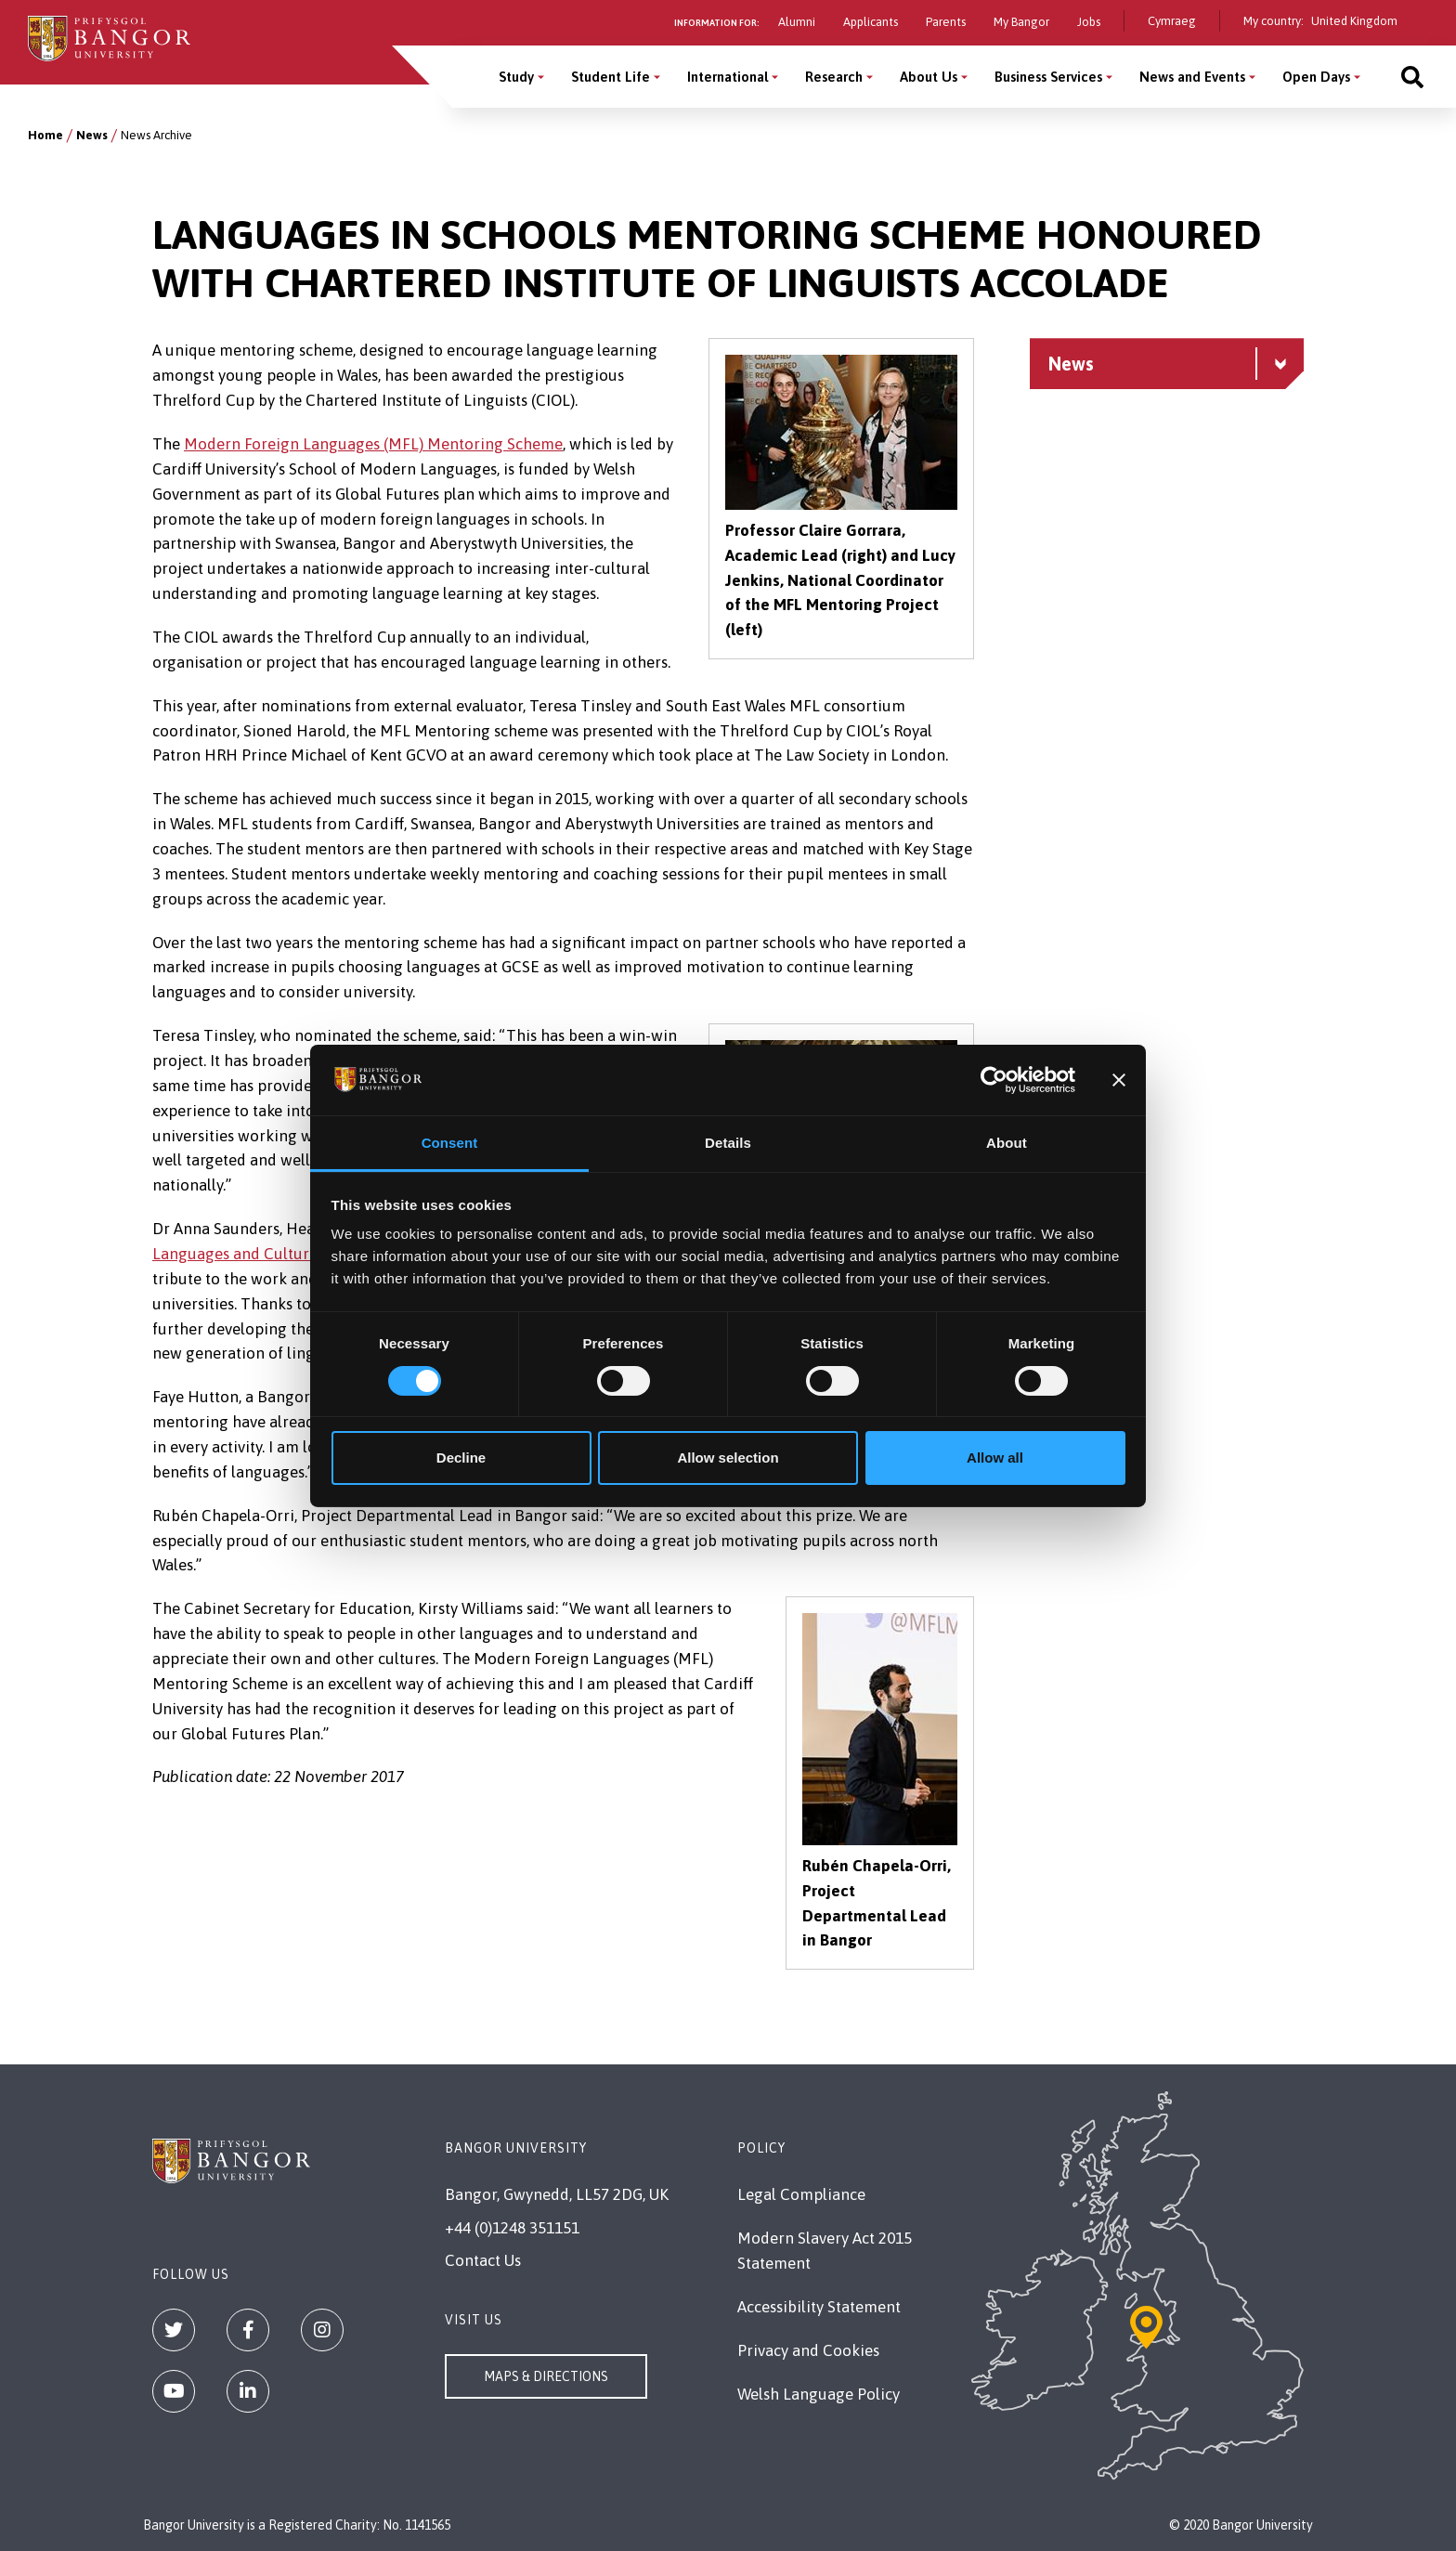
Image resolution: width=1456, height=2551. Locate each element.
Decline (461, 1457)
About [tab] (1006, 1143)
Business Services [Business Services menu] (1048, 77)
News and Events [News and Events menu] (1192, 77)
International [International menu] (727, 77)
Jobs (1088, 22)
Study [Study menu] (516, 77)
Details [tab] (728, 1143)
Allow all (995, 1457)
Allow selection (727, 1457)
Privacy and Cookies (808, 2350)
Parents (946, 22)
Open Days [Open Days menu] (1316, 77)
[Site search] (1412, 77)
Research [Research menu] (834, 77)
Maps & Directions (546, 2376)
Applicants (870, 22)
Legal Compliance (801, 2194)
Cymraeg (1172, 21)
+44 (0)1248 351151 (512, 2228)
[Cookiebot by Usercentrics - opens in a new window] (994, 1080)
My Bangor (1021, 22)
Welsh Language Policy (818, 2394)
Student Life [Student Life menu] (610, 77)
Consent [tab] (450, 1143)
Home (45, 135)
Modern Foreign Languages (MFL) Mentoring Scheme (373, 444)
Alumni (796, 22)
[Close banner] (1118, 1080)
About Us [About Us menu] (928, 77)
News (92, 135)
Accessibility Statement (819, 2306)
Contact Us (483, 2260)
